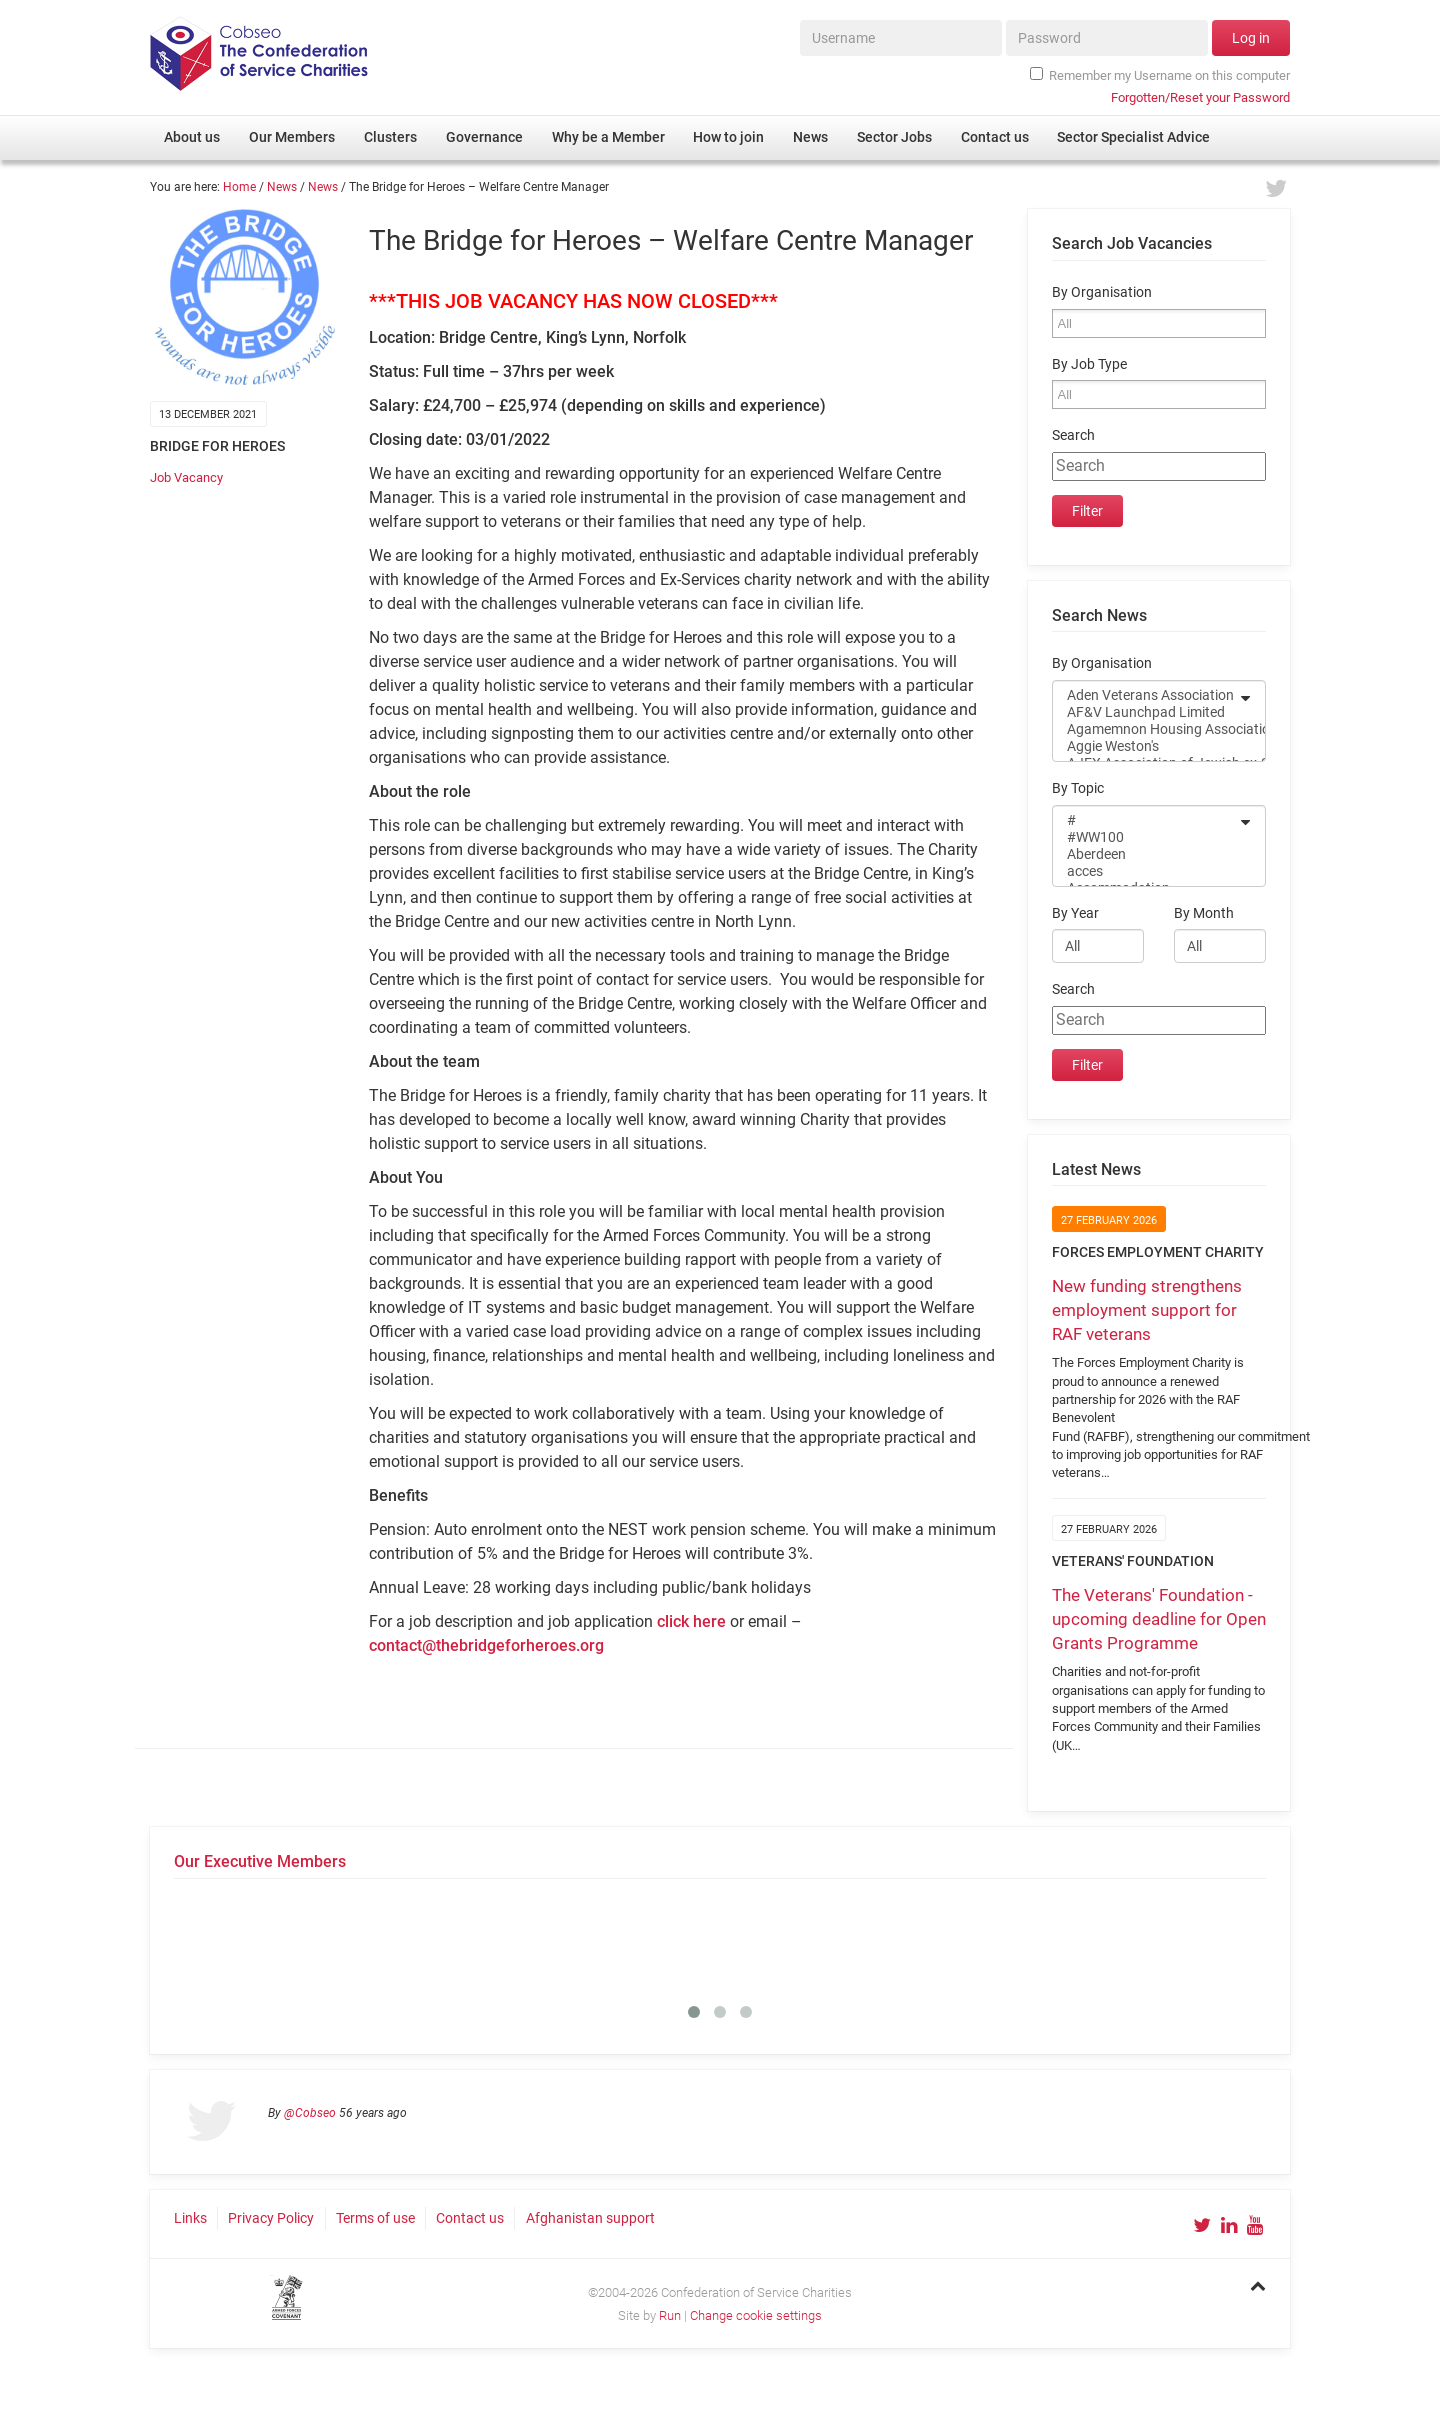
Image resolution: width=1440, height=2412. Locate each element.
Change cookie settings (756, 2315)
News (282, 187)
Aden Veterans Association (1146, 695)
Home (239, 187)
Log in (1251, 38)
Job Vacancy (186, 477)
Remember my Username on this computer (1160, 75)
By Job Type (1089, 364)
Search (1073, 435)
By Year (1075, 913)
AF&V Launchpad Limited (1146, 712)
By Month (1204, 913)
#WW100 (1146, 837)
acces (1146, 871)
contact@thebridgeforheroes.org (486, 1645)
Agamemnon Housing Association (1146, 729)
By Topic (1078, 788)
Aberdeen (1146, 854)
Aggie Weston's (1146, 746)
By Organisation (1102, 292)
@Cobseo (310, 2113)
